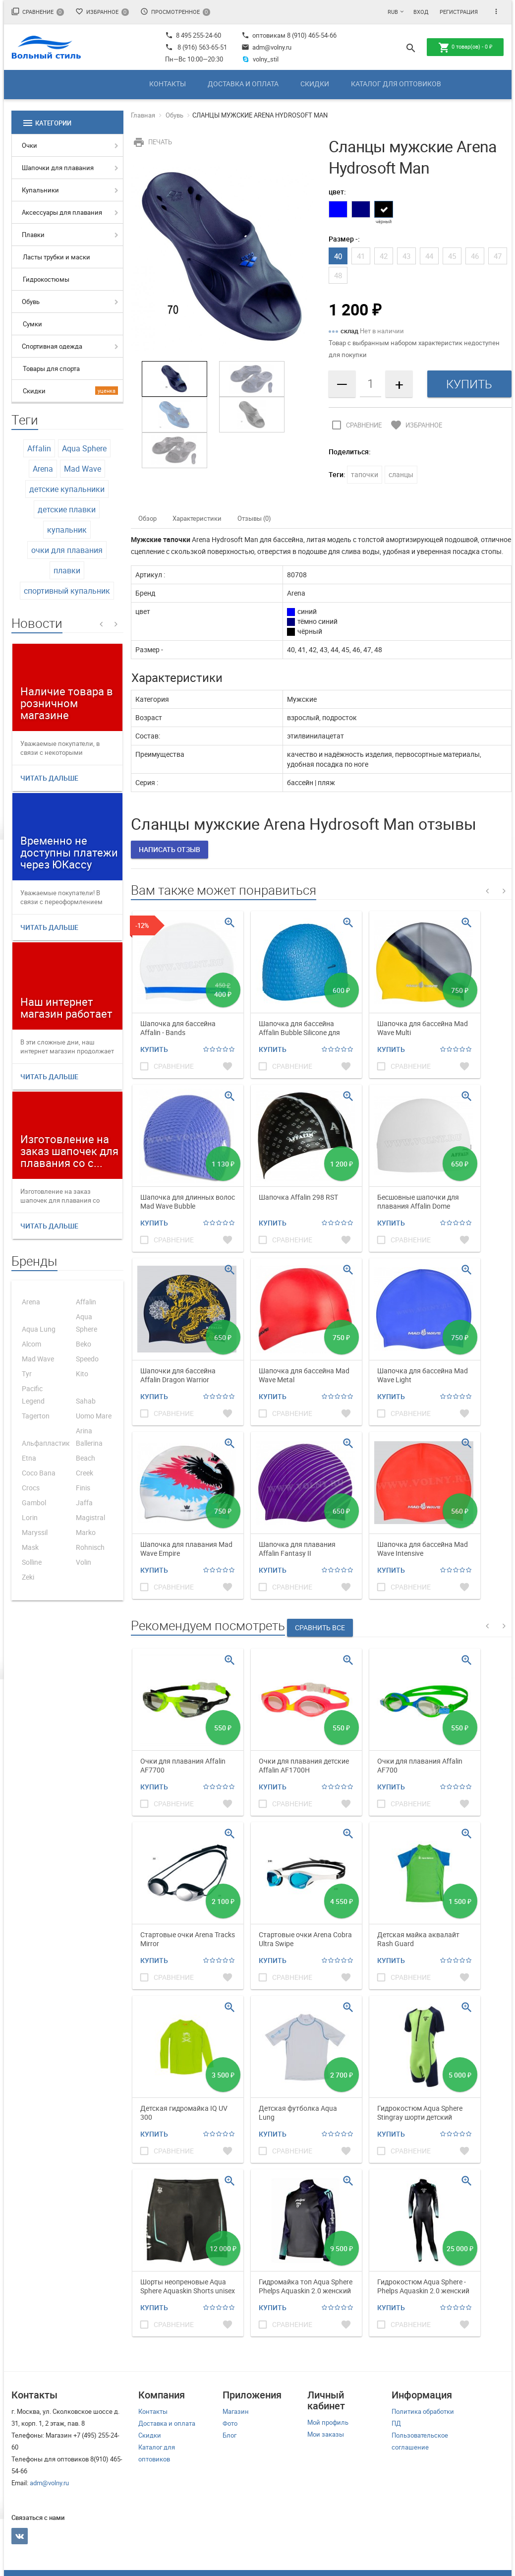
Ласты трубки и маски (56, 256)
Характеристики (197, 518)
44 (429, 256)
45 (452, 256)
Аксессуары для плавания (62, 212)
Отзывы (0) (254, 518)
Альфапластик (46, 1443)
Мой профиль (327, 2422)
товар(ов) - (465, 48)
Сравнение (37, 11)
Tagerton (36, 1415)
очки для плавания (67, 550)
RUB (393, 11)
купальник (67, 529)
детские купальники (67, 489)
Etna (29, 1458)
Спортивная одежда (52, 346)
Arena (43, 468)
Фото (230, 2423)
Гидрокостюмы (46, 279)
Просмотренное (175, 11)
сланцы (401, 474)
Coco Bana (39, 1472)
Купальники (40, 189)
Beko (83, 1344)
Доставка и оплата (243, 83)
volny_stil (260, 59)
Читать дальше (49, 778)
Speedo (87, 1358)
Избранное (102, 11)
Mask (30, 1547)
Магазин (236, 2411)
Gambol (34, 1502)
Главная (143, 115)
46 (475, 256)
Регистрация (459, 11)
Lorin (30, 1517)
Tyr (27, 1373)
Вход (420, 11)
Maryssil (35, 1532)
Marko (86, 1532)
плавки (67, 570)
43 (406, 256)
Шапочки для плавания (58, 167)
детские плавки (67, 509)
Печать (151, 141)
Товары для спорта (51, 368)
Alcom (31, 1344)
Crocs (31, 1487)
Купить (154, 1049)
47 (498, 256)
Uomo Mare (94, 1415)
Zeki (28, 1577)
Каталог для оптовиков (396, 83)
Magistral (90, 1517)
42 (384, 256)
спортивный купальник (67, 590)
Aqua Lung (39, 1329)
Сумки (32, 323)
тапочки (364, 474)
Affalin (39, 448)
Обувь (31, 301)
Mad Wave (82, 468)
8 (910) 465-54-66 (311, 35)
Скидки (314, 83)
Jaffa (84, 1502)
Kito (82, 1373)
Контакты (167, 83)
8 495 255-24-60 (193, 35)
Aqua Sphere (84, 448)
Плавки (33, 234)
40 (338, 256)
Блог (229, 2435)
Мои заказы (325, 2434)
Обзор (147, 518)
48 (338, 275)
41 (361, 256)
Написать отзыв (169, 849)
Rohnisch (90, 1547)
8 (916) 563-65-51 (202, 47)
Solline (32, 1562)
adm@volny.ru (266, 47)
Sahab (86, 1401)
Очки (29, 145)
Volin (83, 1562)
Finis (83, 1487)
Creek (84, 1472)
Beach (85, 1458)
